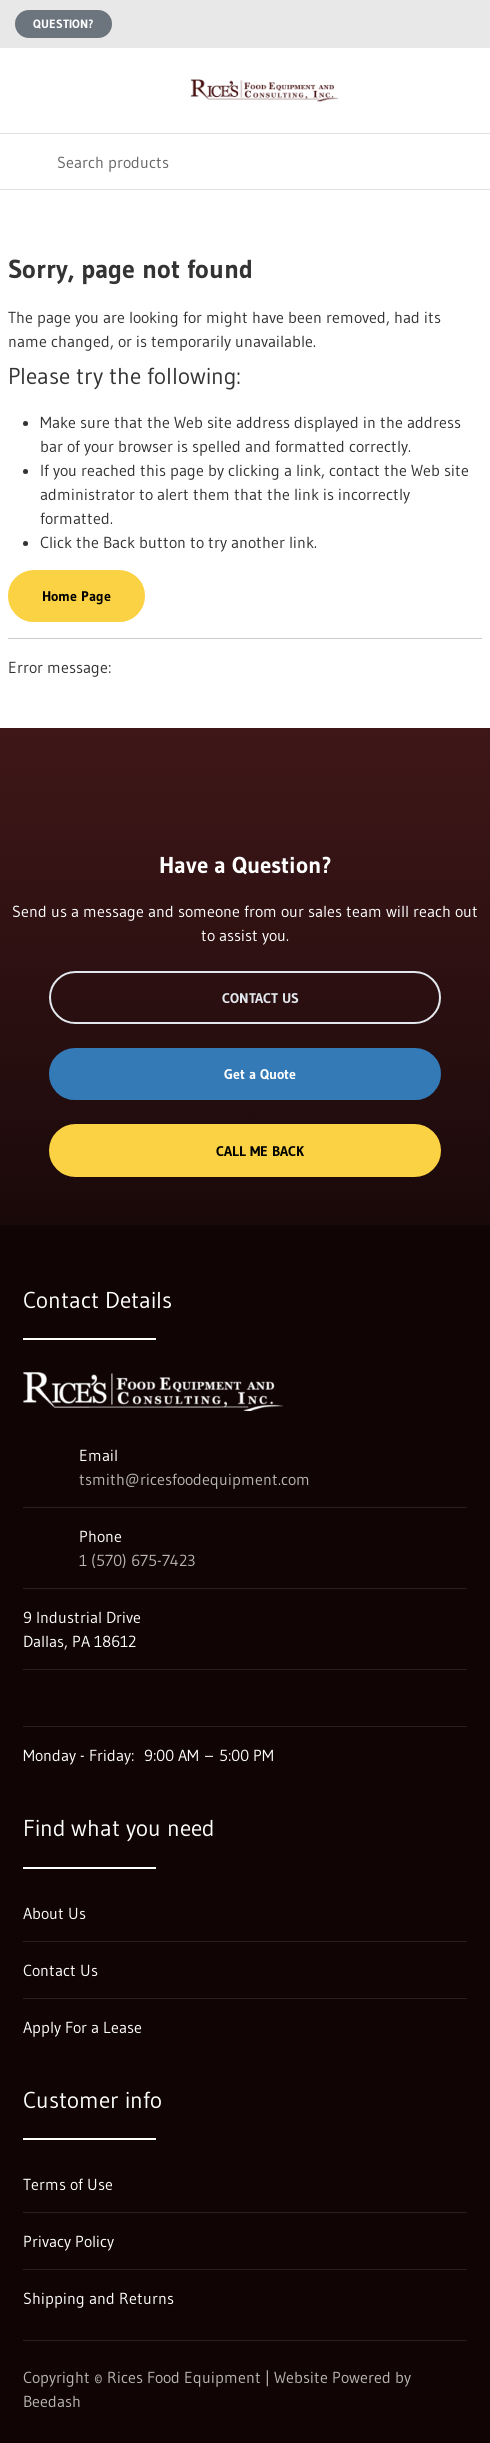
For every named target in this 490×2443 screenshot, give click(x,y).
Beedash (52, 2401)
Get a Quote (245, 1074)
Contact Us (245, 998)
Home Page (76, 596)
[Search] (245, 161)
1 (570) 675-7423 (137, 1560)
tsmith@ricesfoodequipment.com (194, 1479)
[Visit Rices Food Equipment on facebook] (74, 1698)
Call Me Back (245, 1151)
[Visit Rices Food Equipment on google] (32, 1698)
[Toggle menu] (28, 90)
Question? (63, 23)
